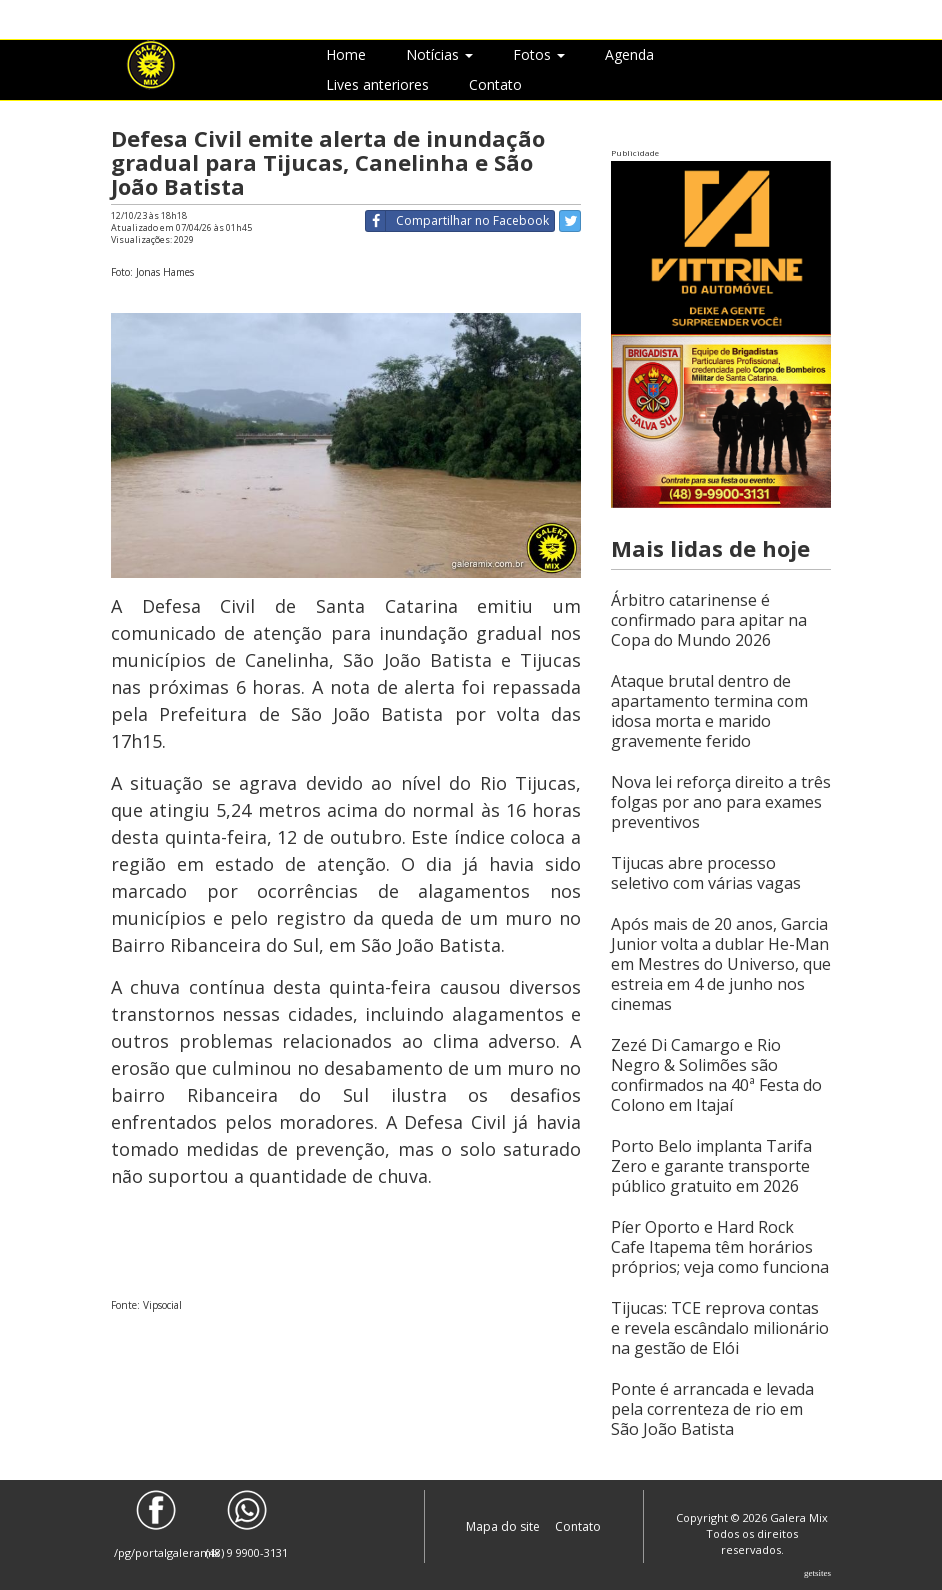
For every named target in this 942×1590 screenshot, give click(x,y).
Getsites (817, 1573)
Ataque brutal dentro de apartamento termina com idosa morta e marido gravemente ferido (709, 711)
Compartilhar (457, 221)
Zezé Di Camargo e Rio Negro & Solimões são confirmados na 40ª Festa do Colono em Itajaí (716, 1075)
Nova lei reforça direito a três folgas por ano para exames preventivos (721, 802)
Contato (495, 84)
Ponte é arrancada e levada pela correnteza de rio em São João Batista (712, 1409)
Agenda (629, 54)
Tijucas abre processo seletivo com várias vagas (706, 873)
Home (346, 54)
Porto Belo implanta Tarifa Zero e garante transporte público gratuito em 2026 (711, 1166)
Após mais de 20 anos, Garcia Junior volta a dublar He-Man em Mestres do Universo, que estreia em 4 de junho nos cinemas (721, 964)
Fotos (539, 54)
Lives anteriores (377, 84)
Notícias (439, 54)
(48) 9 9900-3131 (247, 1525)
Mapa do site (504, 1526)
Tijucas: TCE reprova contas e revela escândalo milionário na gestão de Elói (720, 1328)
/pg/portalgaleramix (156, 1525)
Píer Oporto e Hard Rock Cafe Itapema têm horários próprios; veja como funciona (720, 1247)
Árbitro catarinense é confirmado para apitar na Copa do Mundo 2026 (709, 620)
